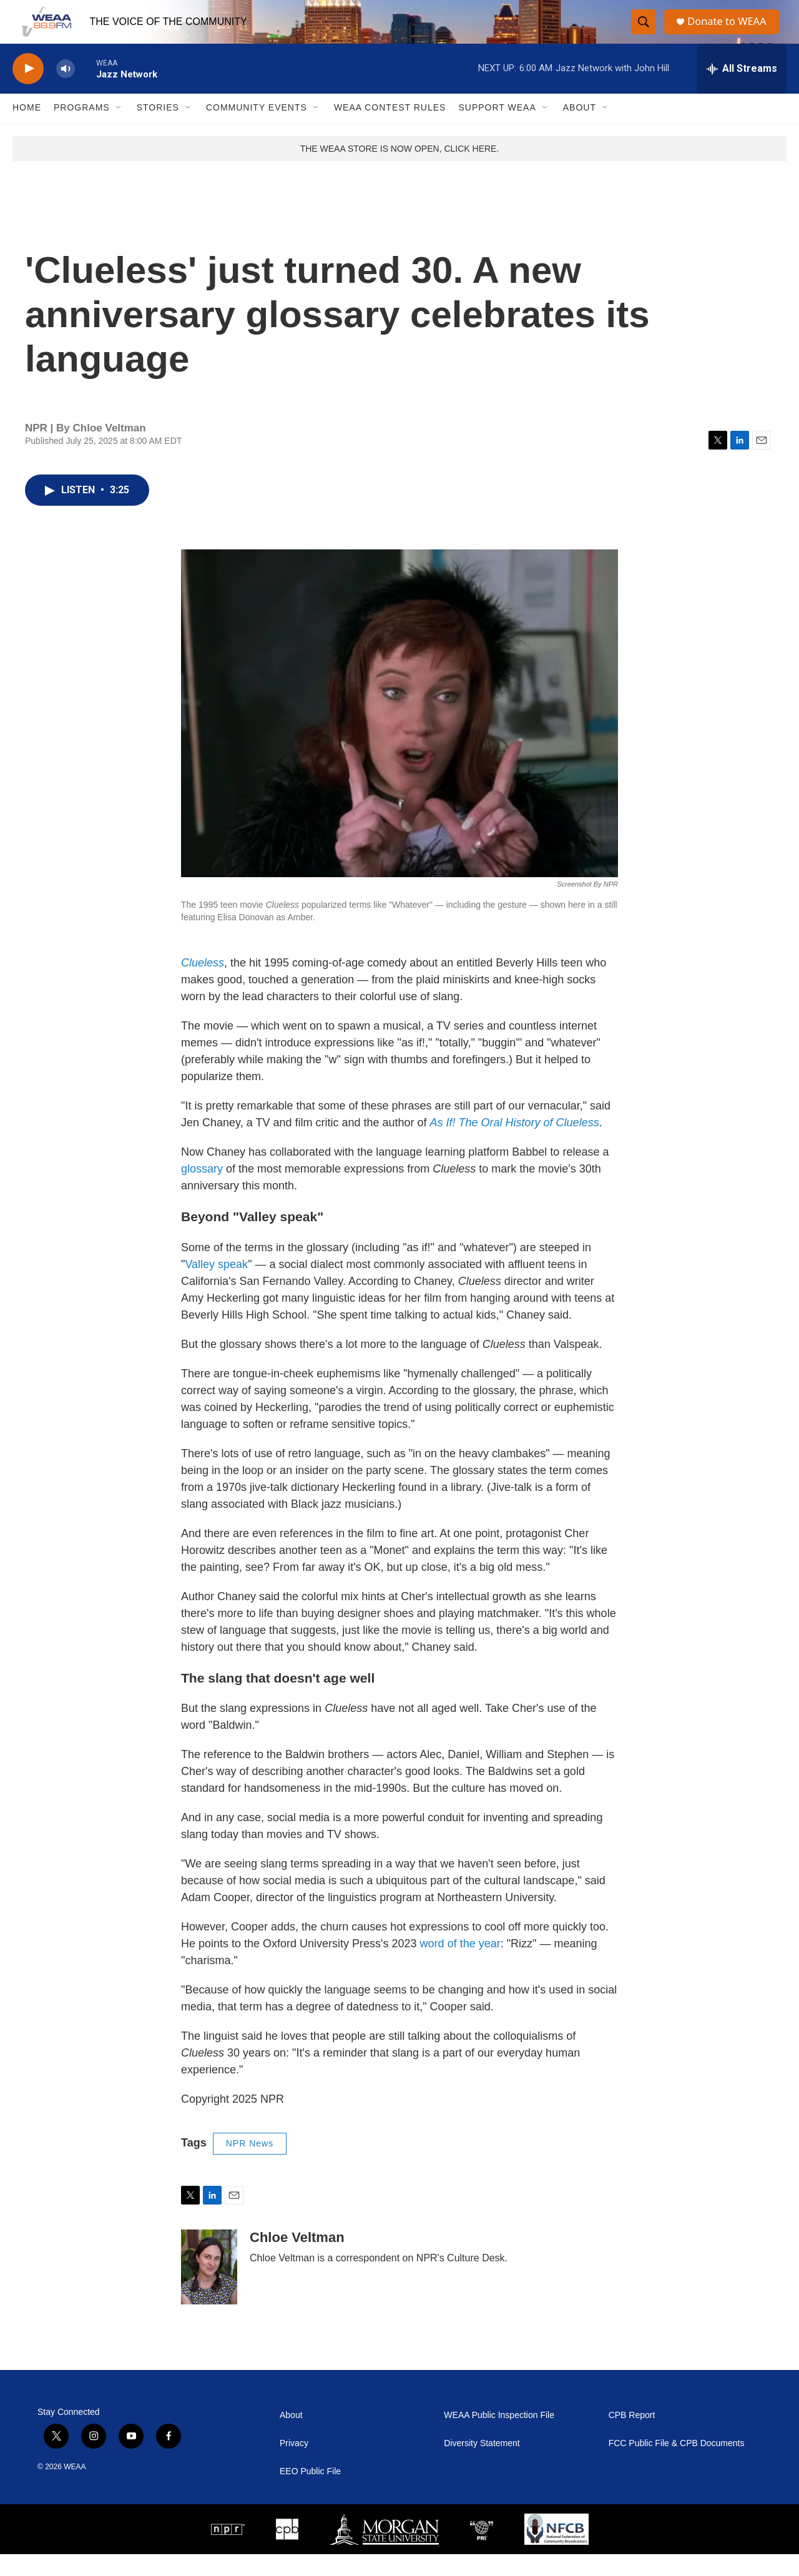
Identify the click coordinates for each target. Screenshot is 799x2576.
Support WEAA (497, 130)
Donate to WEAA (731, 32)
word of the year (460, 1966)
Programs (82, 130)
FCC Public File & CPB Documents (677, 2465)
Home (26, 130)
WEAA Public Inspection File (499, 2437)
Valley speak (216, 1286)
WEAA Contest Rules (390, 130)
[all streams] (742, 91)
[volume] (65, 91)
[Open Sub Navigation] (119, 130)
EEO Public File (310, 2493)
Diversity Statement (481, 2465)
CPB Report (632, 2437)
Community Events (256, 130)
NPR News (249, 2166)
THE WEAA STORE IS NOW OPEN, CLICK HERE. (399, 170)
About (579, 130)
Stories (158, 130)
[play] (28, 91)
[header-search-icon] (644, 33)
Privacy (294, 2465)
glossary (202, 1190)
